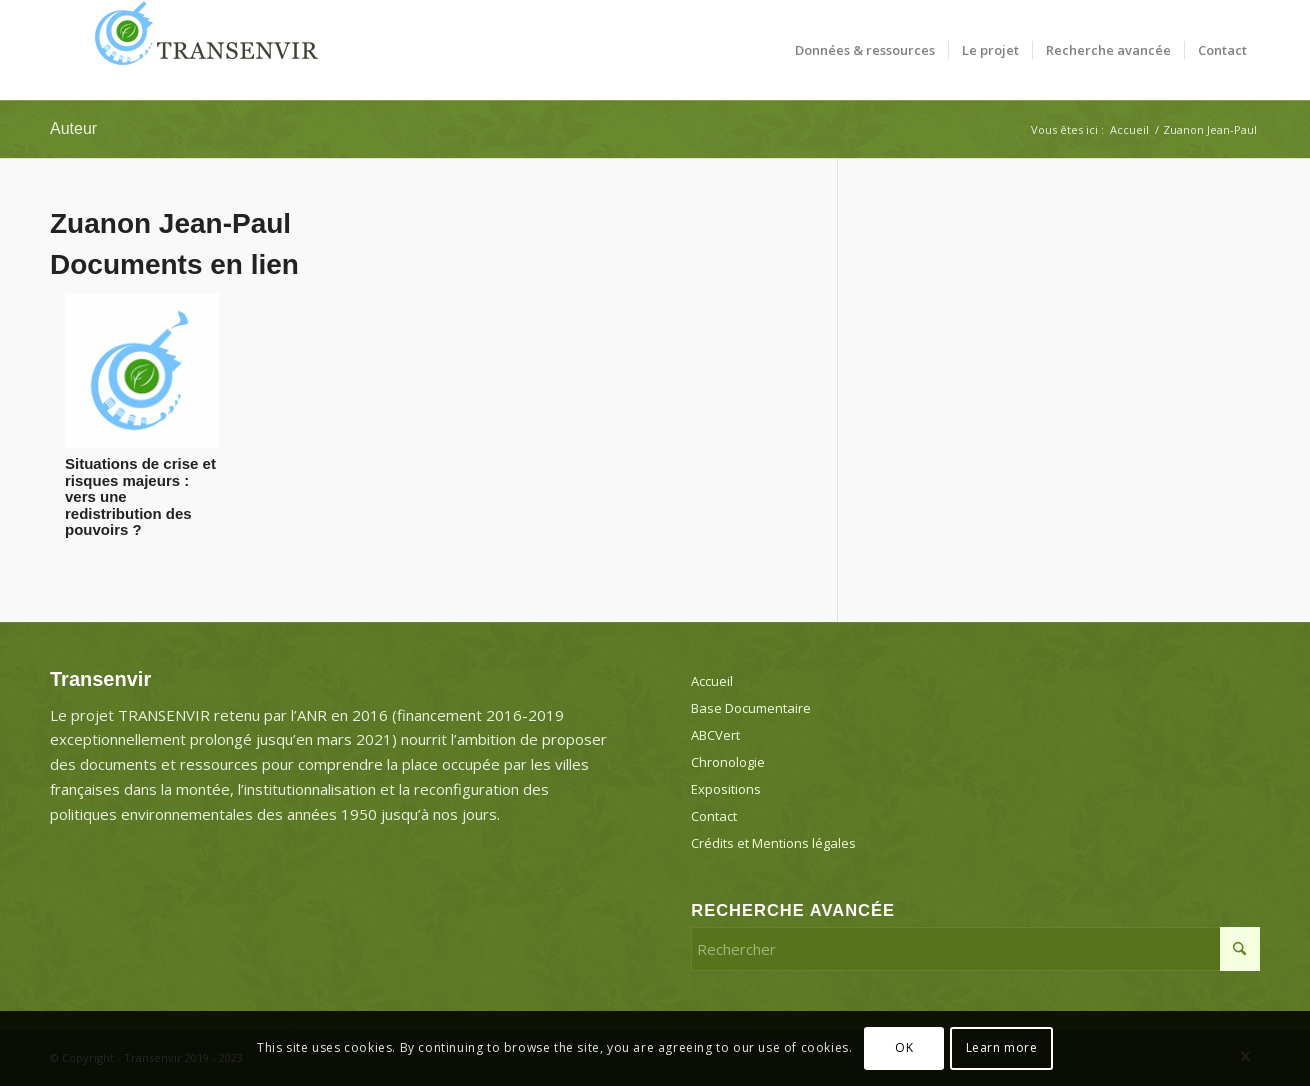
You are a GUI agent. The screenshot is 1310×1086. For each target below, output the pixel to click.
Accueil (712, 681)
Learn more (1002, 1047)
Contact (714, 816)
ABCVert (715, 735)
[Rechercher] (975, 949)
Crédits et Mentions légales (773, 843)
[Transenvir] (200, 50)
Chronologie (728, 762)
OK (904, 1047)
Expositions (726, 789)
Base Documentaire (751, 708)
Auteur (73, 128)
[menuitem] (865, 50)
